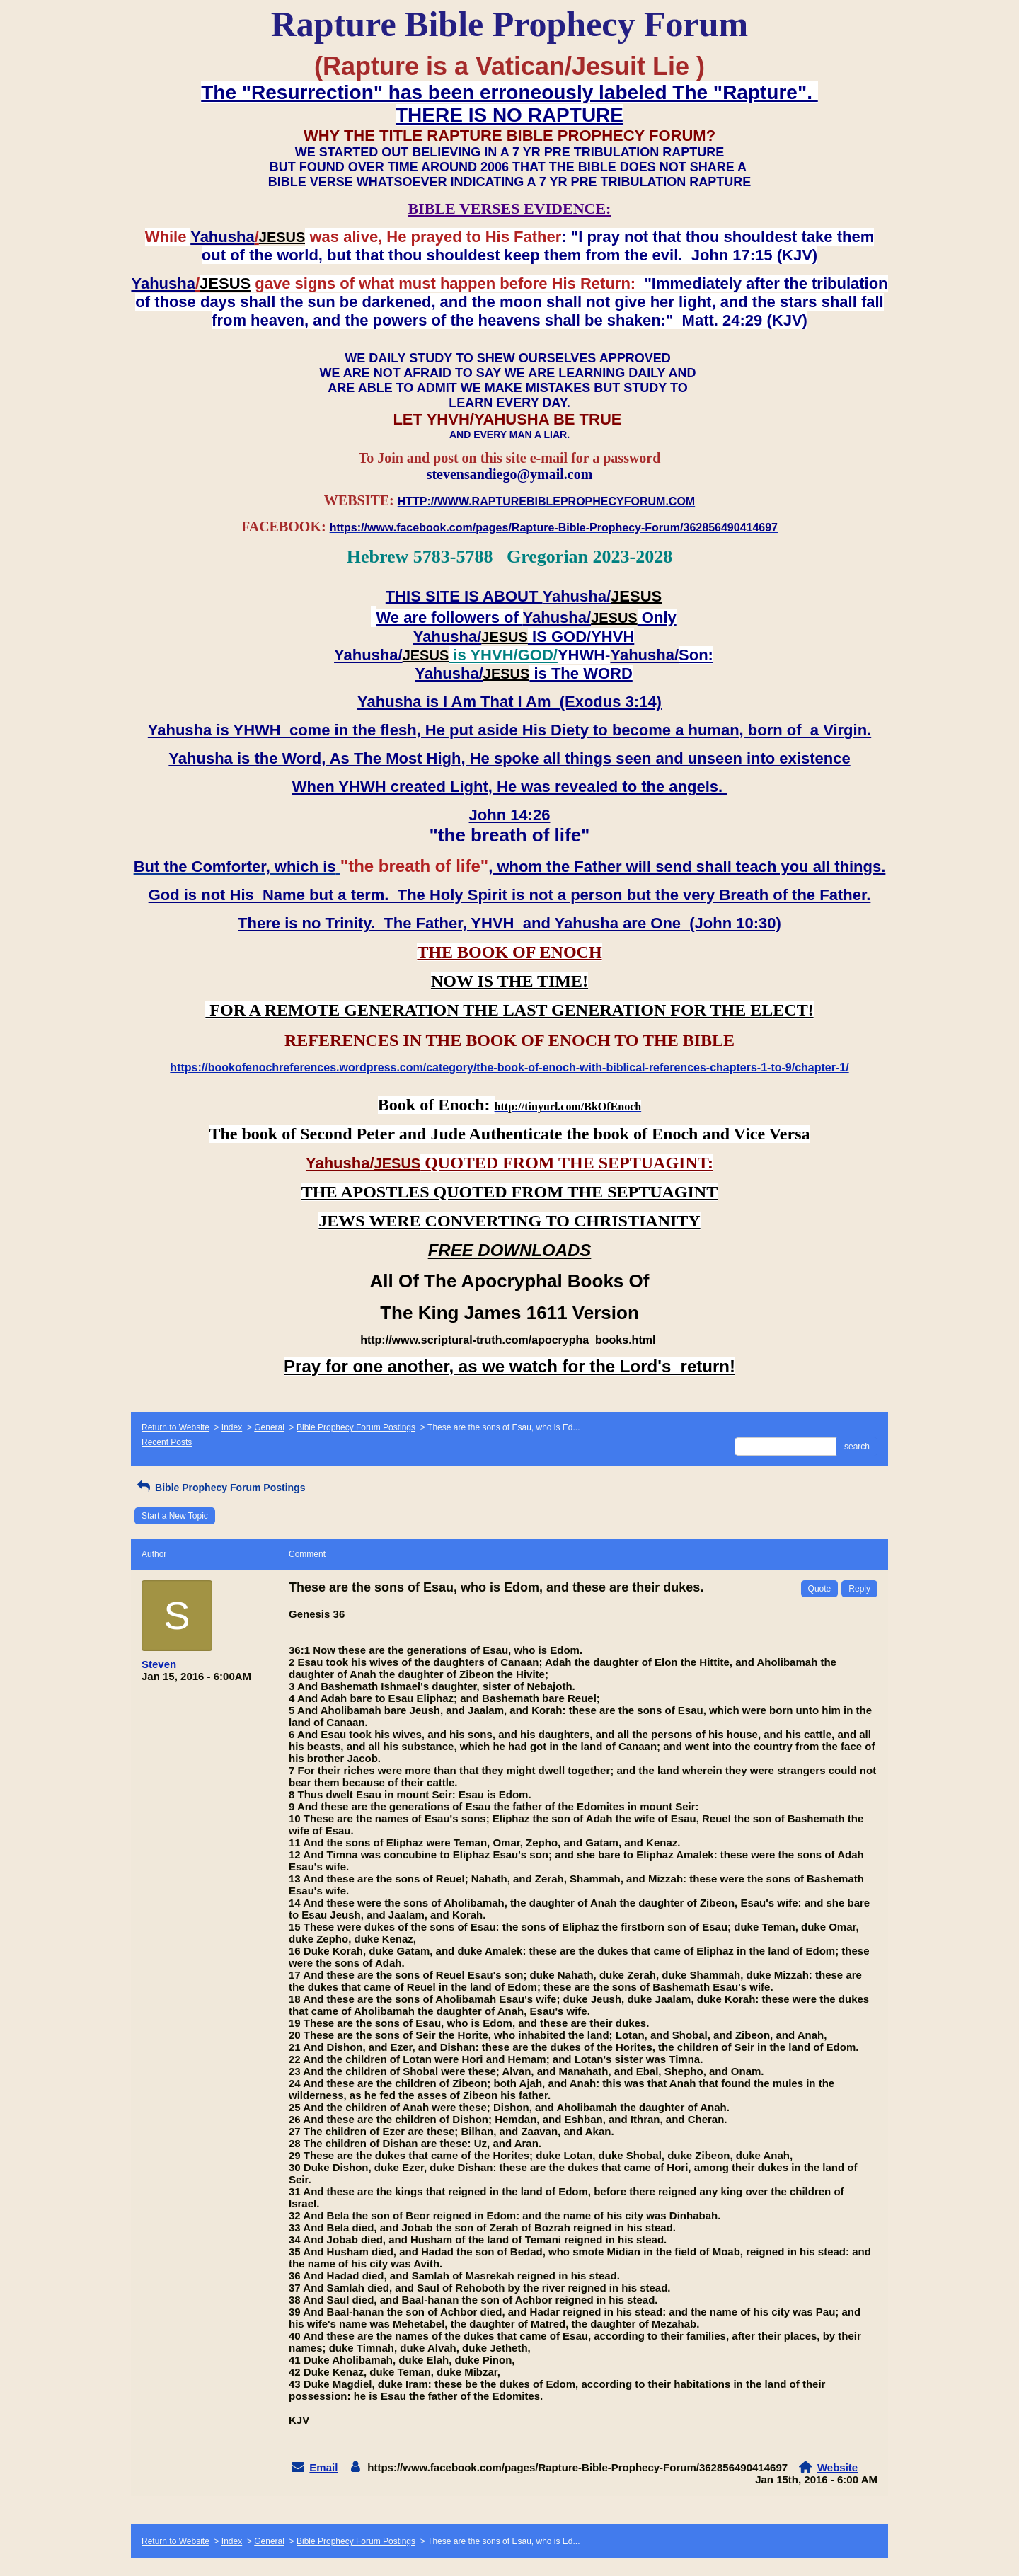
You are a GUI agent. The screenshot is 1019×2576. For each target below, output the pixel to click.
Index (231, 1427)
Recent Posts (167, 1442)
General (269, 1427)
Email (323, 2467)
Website (837, 2467)
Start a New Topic (175, 1516)
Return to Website (175, 1427)
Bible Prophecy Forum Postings (356, 1427)
